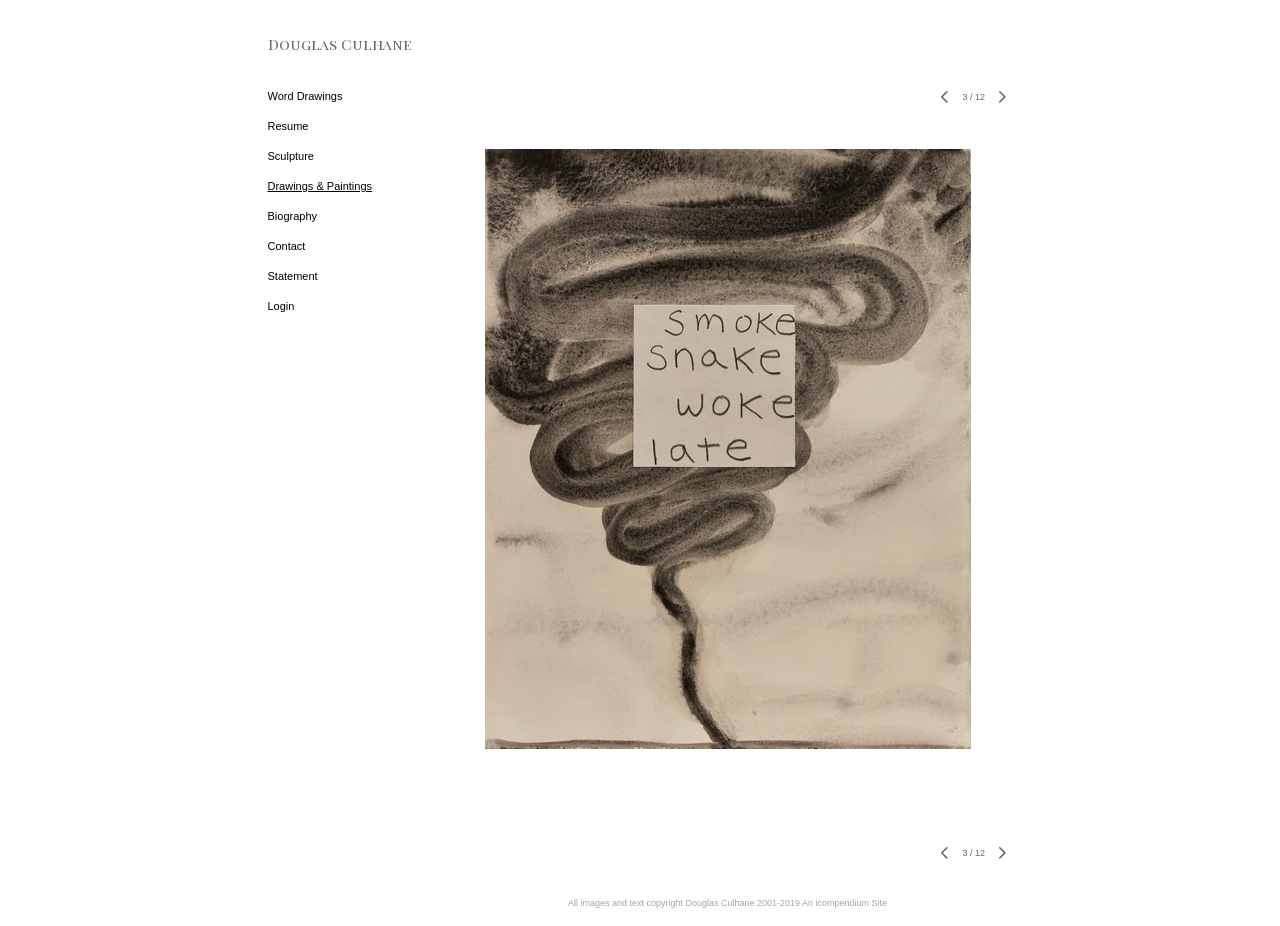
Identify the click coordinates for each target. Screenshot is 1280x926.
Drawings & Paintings (320, 186)
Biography (293, 216)
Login (281, 306)
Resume (288, 126)
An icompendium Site (844, 903)
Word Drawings (305, 96)
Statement (293, 276)
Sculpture (291, 156)
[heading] (318, 44)
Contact (287, 246)
